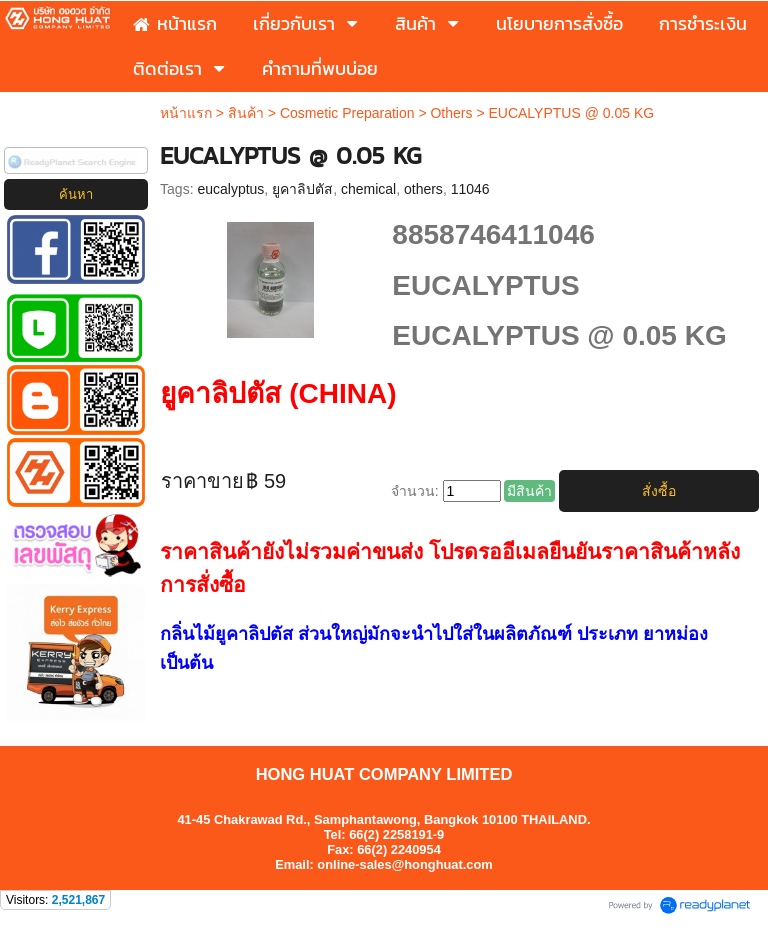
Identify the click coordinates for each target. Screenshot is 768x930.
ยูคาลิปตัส (302, 189)
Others (451, 113)
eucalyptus (230, 189)
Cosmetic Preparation (347, 113)
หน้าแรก (186, 113)
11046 (470, 189)
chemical (368, 189)
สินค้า (246, 113)
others (423, 189)
